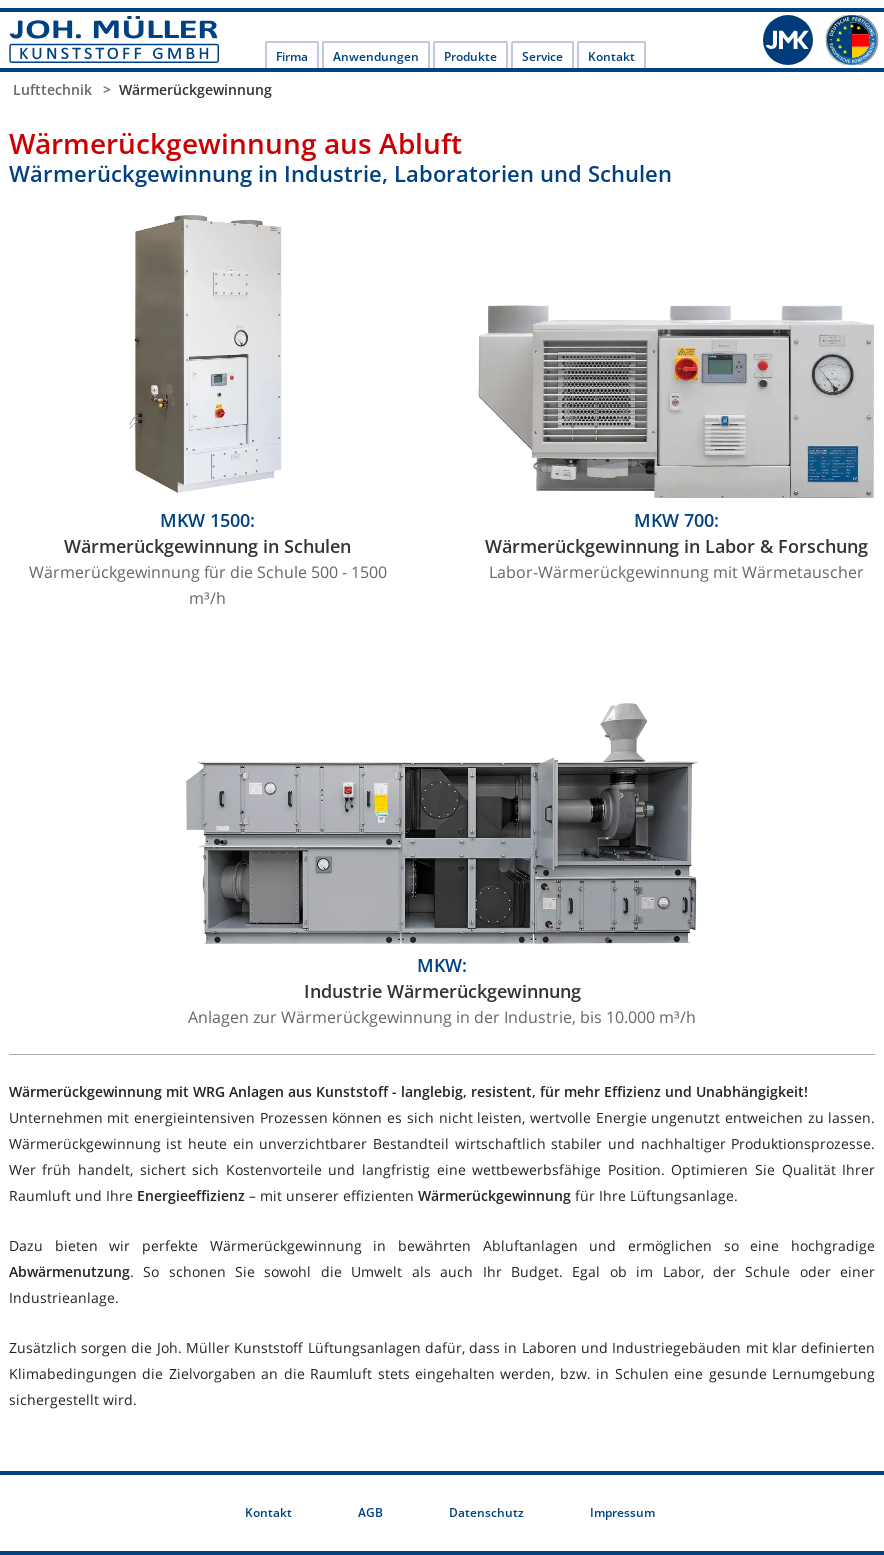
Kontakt (611, 56)
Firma (292, 56)
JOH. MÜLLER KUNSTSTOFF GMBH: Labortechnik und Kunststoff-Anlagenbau (114, 40)
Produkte (470, 56)
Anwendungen (376, 56)
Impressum (622, 1512)
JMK (788, 40)
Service (542, 56)
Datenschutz (486, 1512)
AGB (370, 1512)
